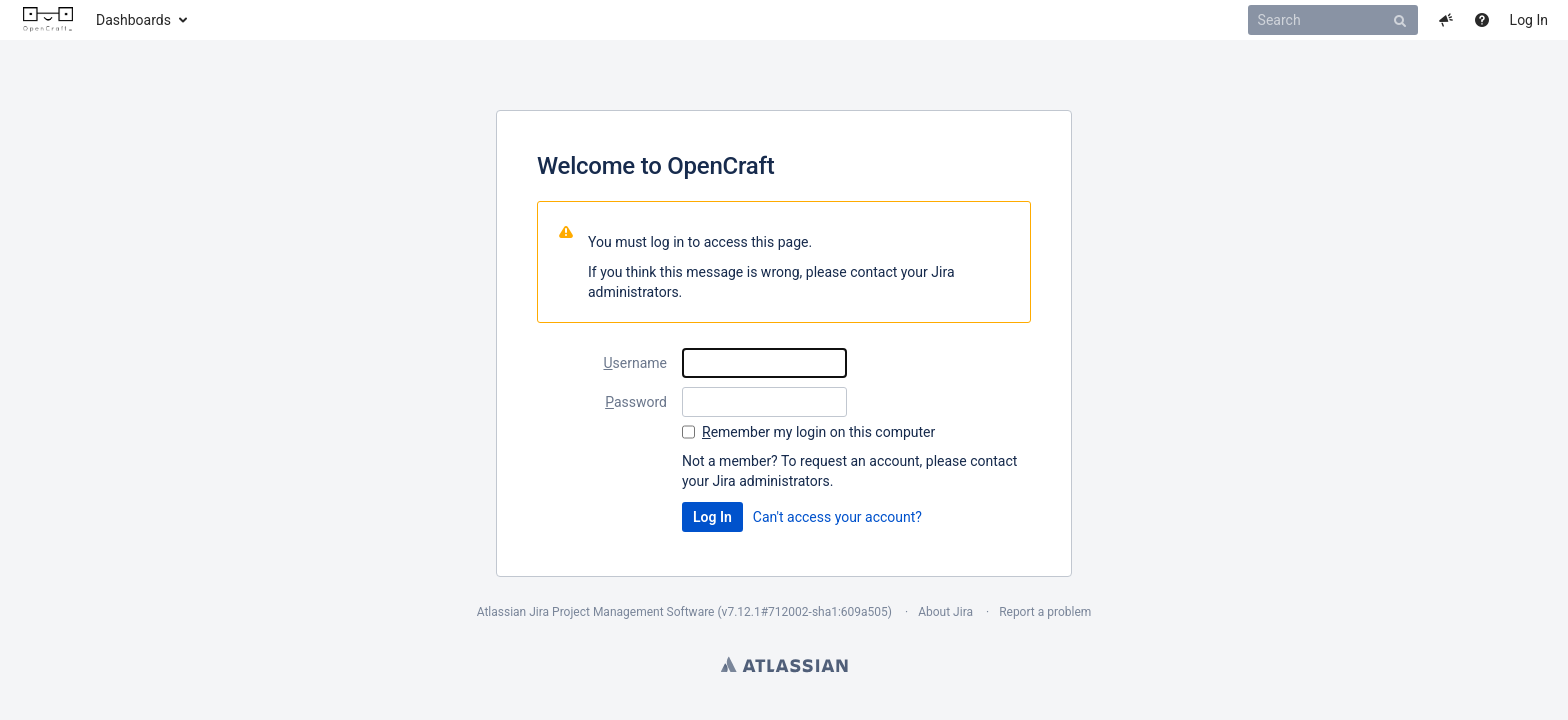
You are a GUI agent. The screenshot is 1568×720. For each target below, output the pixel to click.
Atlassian (784, 664)
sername (635, 363)
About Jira (945, 612)
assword (636, 402)
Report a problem (1045, 612)
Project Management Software (633, 612)
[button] (1446, 20)
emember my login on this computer (818, 432)
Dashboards (133, 20)
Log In (1529, 20)
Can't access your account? (837, 517)
